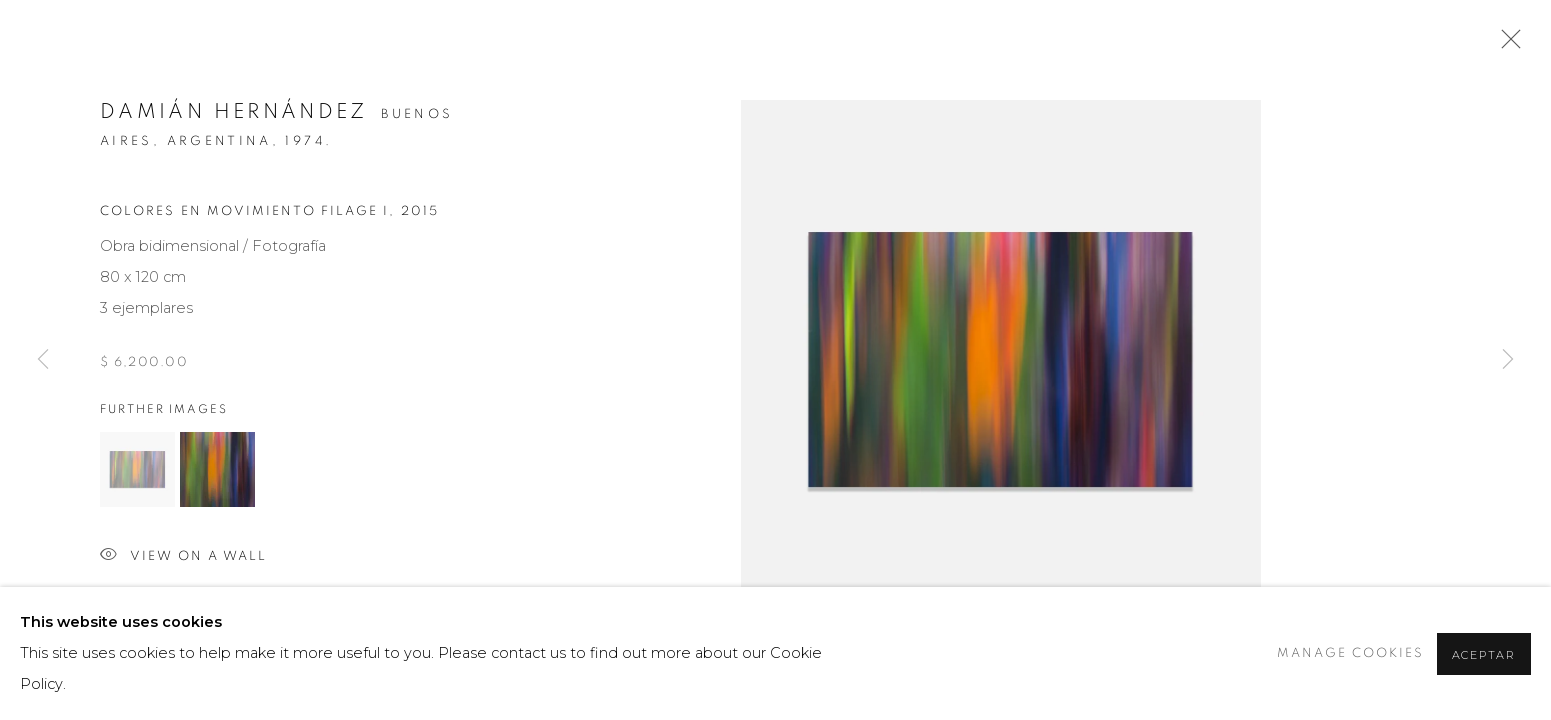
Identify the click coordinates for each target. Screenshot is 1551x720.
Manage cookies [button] (1350, 653)
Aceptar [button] (1484, 655)
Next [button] (1508, 360)
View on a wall (183, 556)
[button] (137, 469)
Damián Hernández (234, 111)
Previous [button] (43, 360)
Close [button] (1506, 45)
